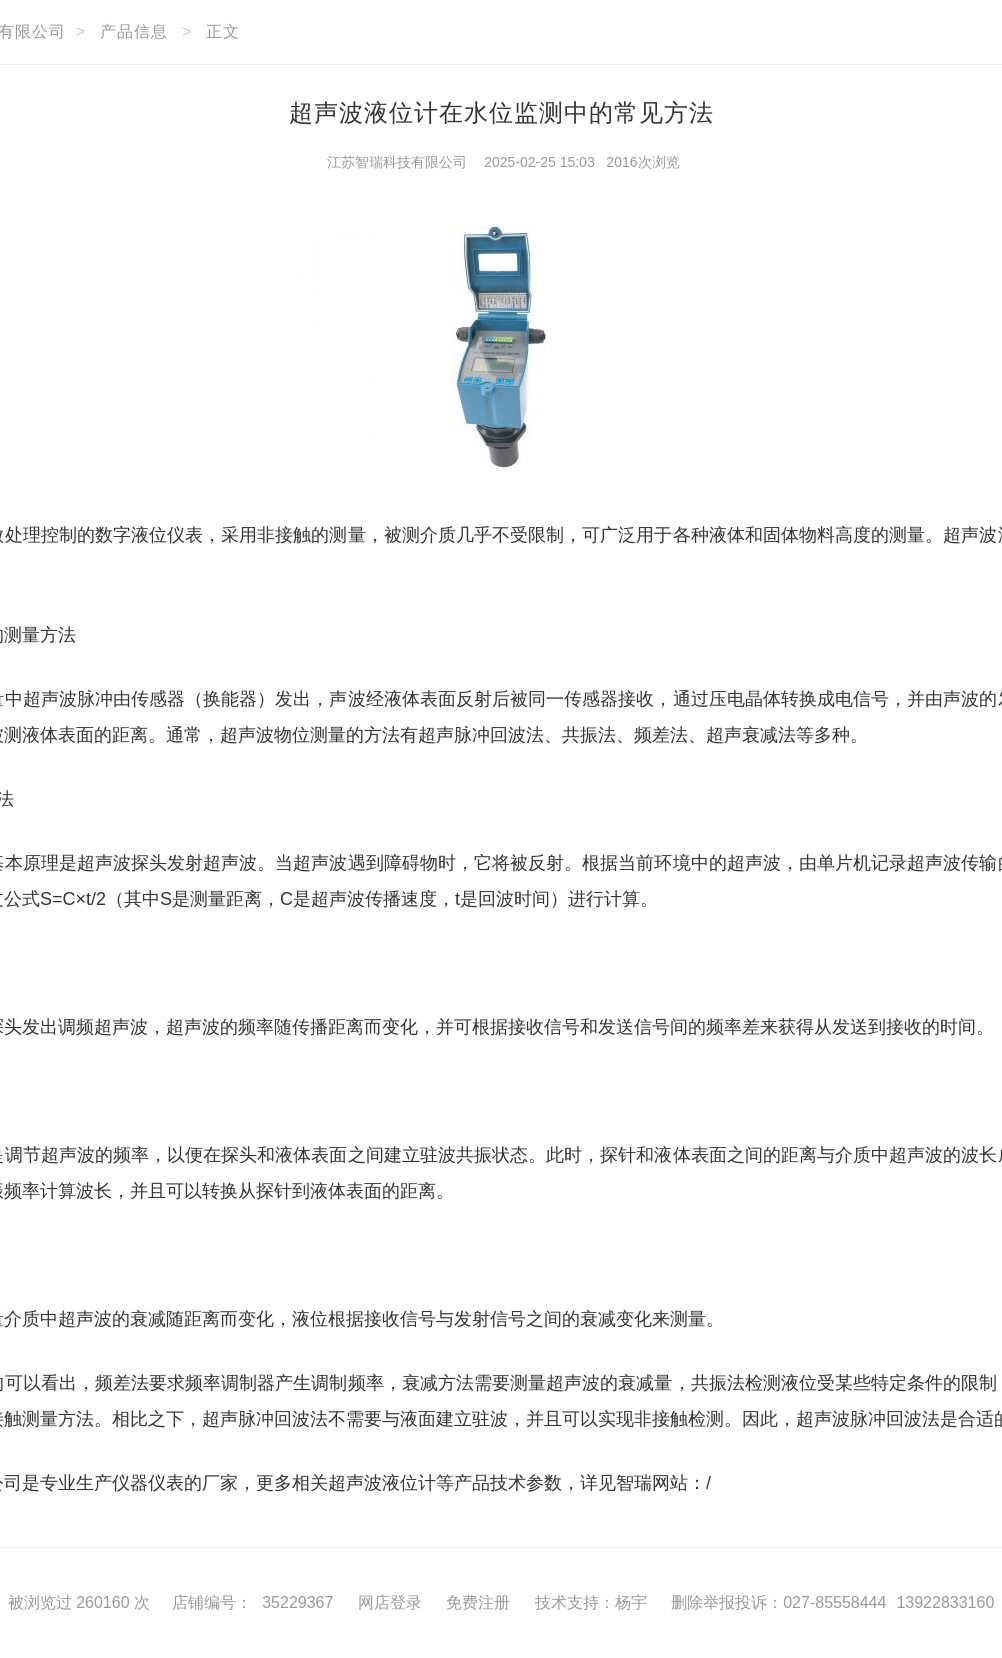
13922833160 (945, 1602)
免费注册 (478, 1602)
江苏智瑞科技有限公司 (397, 162)
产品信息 (134, 31)
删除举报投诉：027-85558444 (778, 1602)
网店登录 (390, 1602)
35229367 (297, 1602)
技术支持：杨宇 (591, 1602)
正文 (223, 31)
